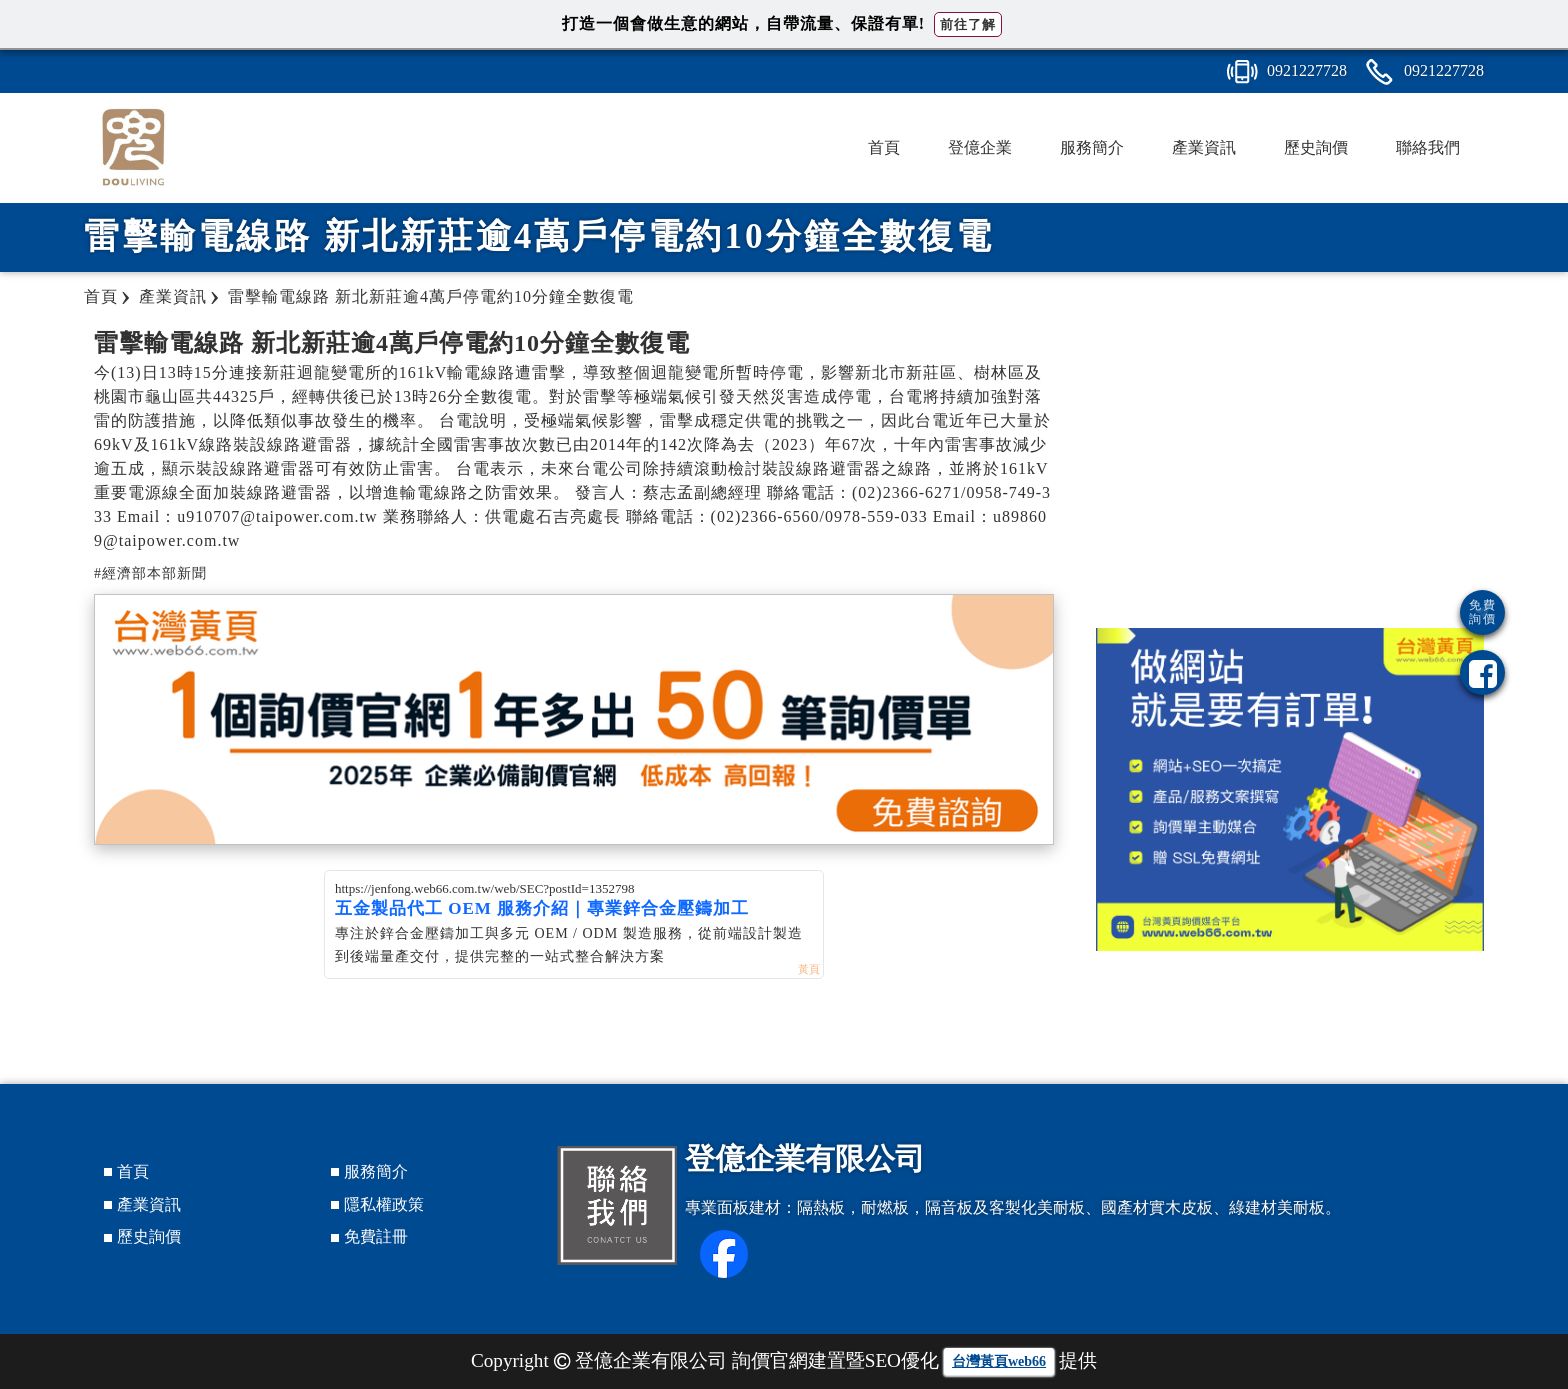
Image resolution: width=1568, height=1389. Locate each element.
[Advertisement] (1290, 468)
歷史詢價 (1316, 147)
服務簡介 (1092, 147)
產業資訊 (1204, 147)
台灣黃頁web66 (999, 1361)
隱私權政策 (384, 1204)
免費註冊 (376, 1236)
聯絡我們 (1428, 147)
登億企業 (980, 147)
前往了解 (968, 24)
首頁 (884, 147)
